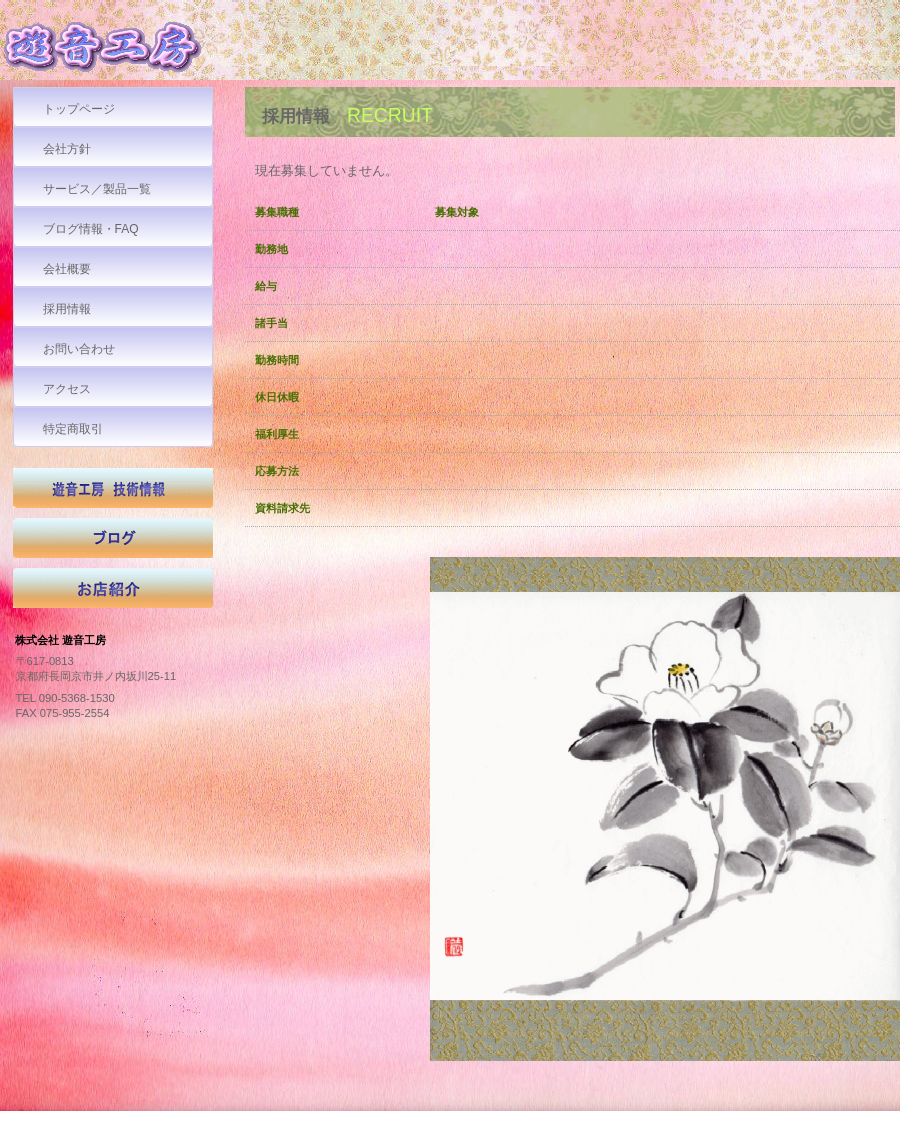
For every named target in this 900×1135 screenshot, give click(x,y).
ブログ (113, 543)
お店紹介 (113, 593)
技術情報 (113, 493)
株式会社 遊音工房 (150, 51)
